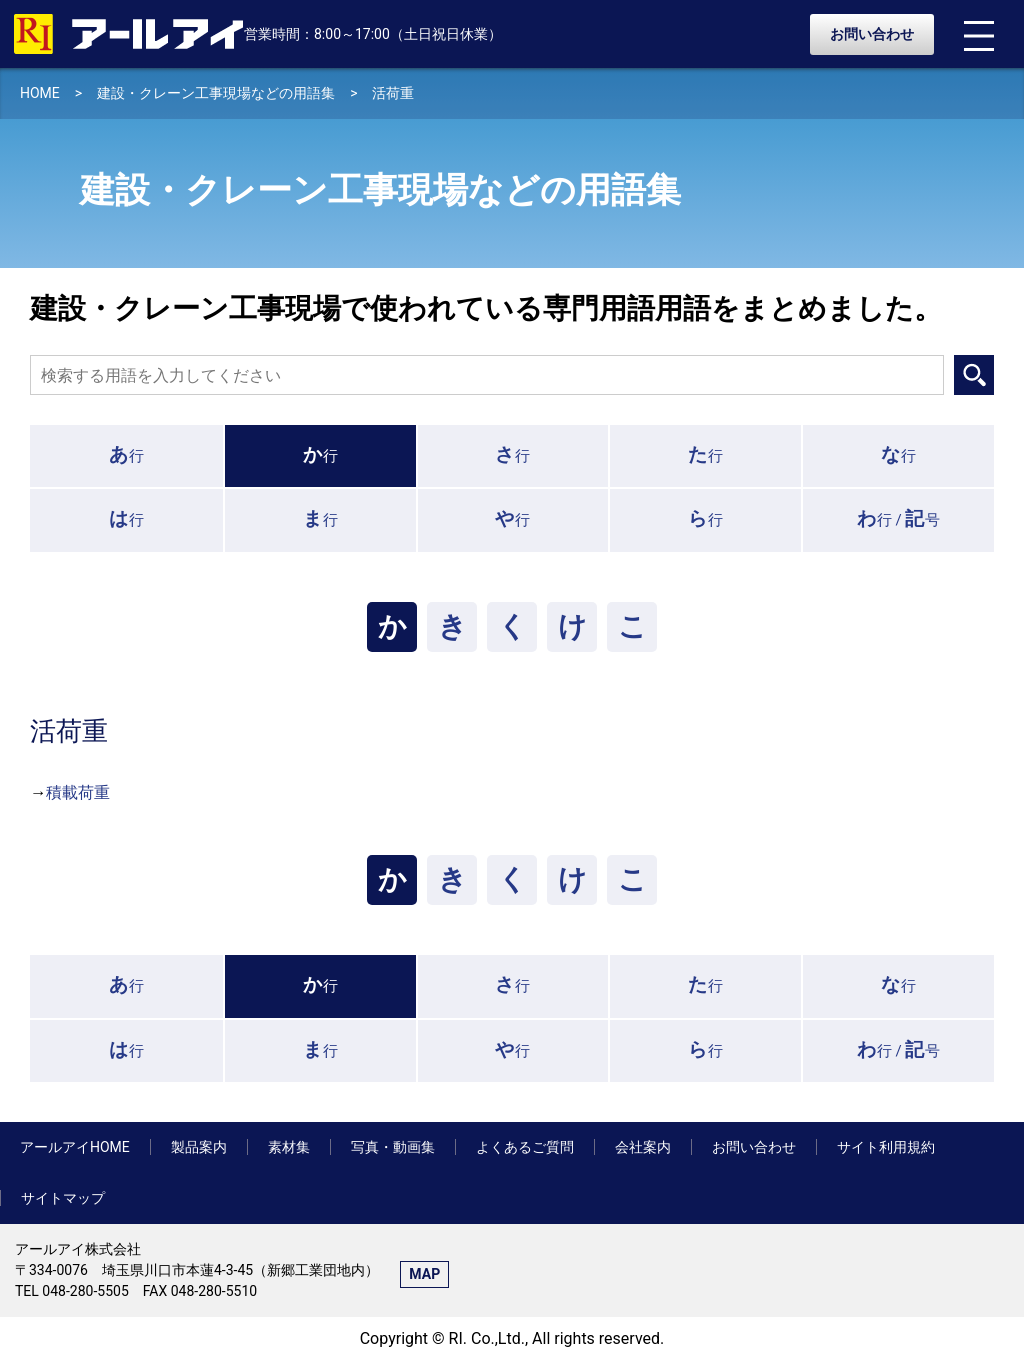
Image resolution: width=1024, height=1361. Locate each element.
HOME (40, 93)
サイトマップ (63, 1198)
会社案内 (643, 1147)
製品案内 (199, 1147)
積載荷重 (78, 792)
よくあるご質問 (525, 1147)
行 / (899, 518)
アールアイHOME (75, 1147)
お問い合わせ (872, 34)
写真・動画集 (393, 1147)
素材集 (289, 1147)
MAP (424, 1274)
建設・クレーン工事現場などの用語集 (216, 93)
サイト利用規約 (886, 1147)
